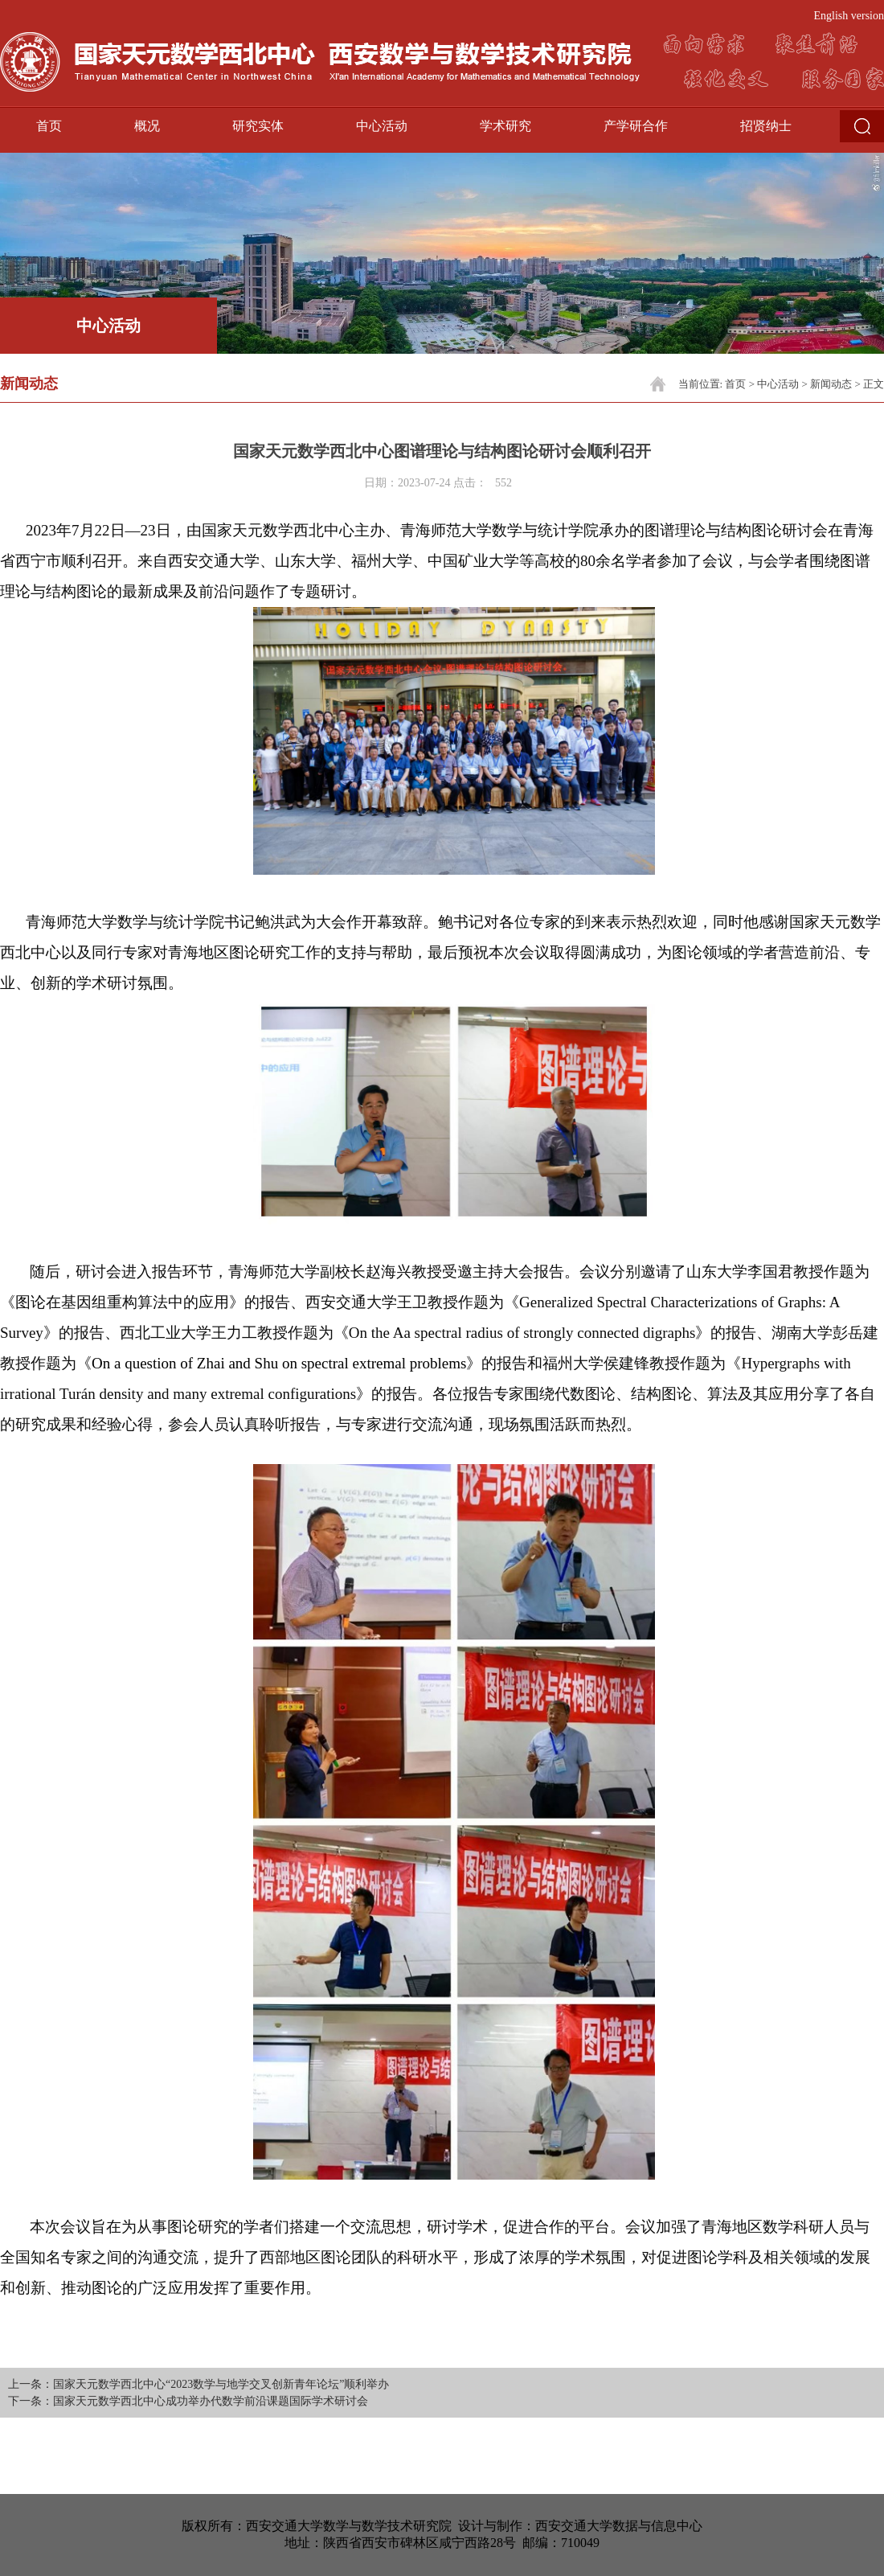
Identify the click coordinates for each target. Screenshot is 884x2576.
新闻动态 (831, 384)
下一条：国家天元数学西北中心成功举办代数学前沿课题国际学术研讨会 (188, 2401)
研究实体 (258, 126)
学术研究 (505, 126)
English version (849, 16)
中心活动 (381, 126)
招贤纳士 (766, 126)
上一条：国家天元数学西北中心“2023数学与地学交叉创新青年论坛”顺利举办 (198, 2384)
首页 (49, 126)
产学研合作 (636, 126)
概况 (147, 126)
